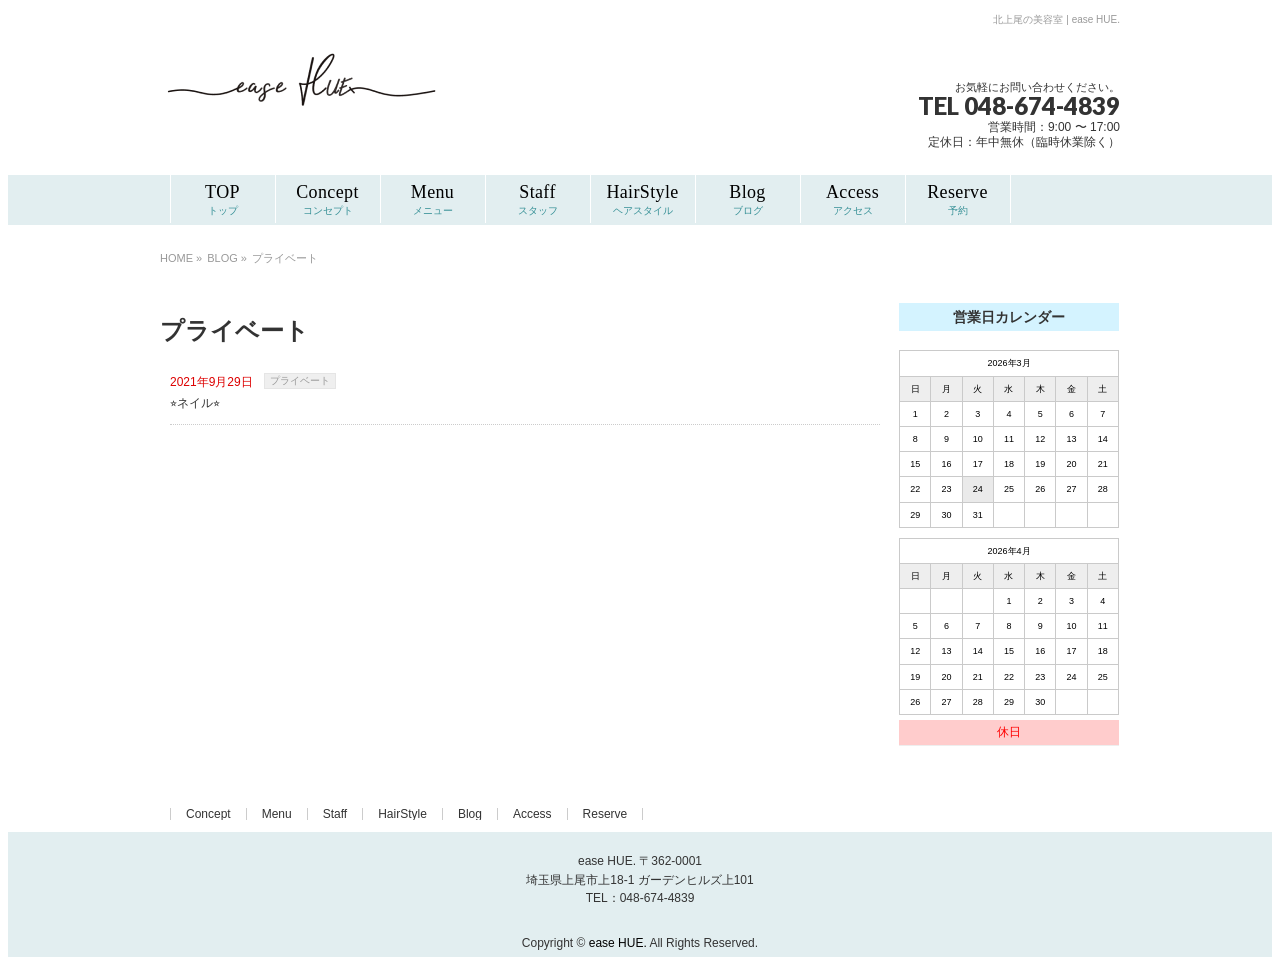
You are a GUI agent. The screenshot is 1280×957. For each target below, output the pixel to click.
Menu (277, 814)
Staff (335, 814)
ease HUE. (618, 943)
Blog (470, 814)
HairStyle (402, 814)
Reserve (605, 814)
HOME (176, 258)
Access (532, 814)
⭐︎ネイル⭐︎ (195, 403)
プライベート (300, 380)
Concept (208, 814)
